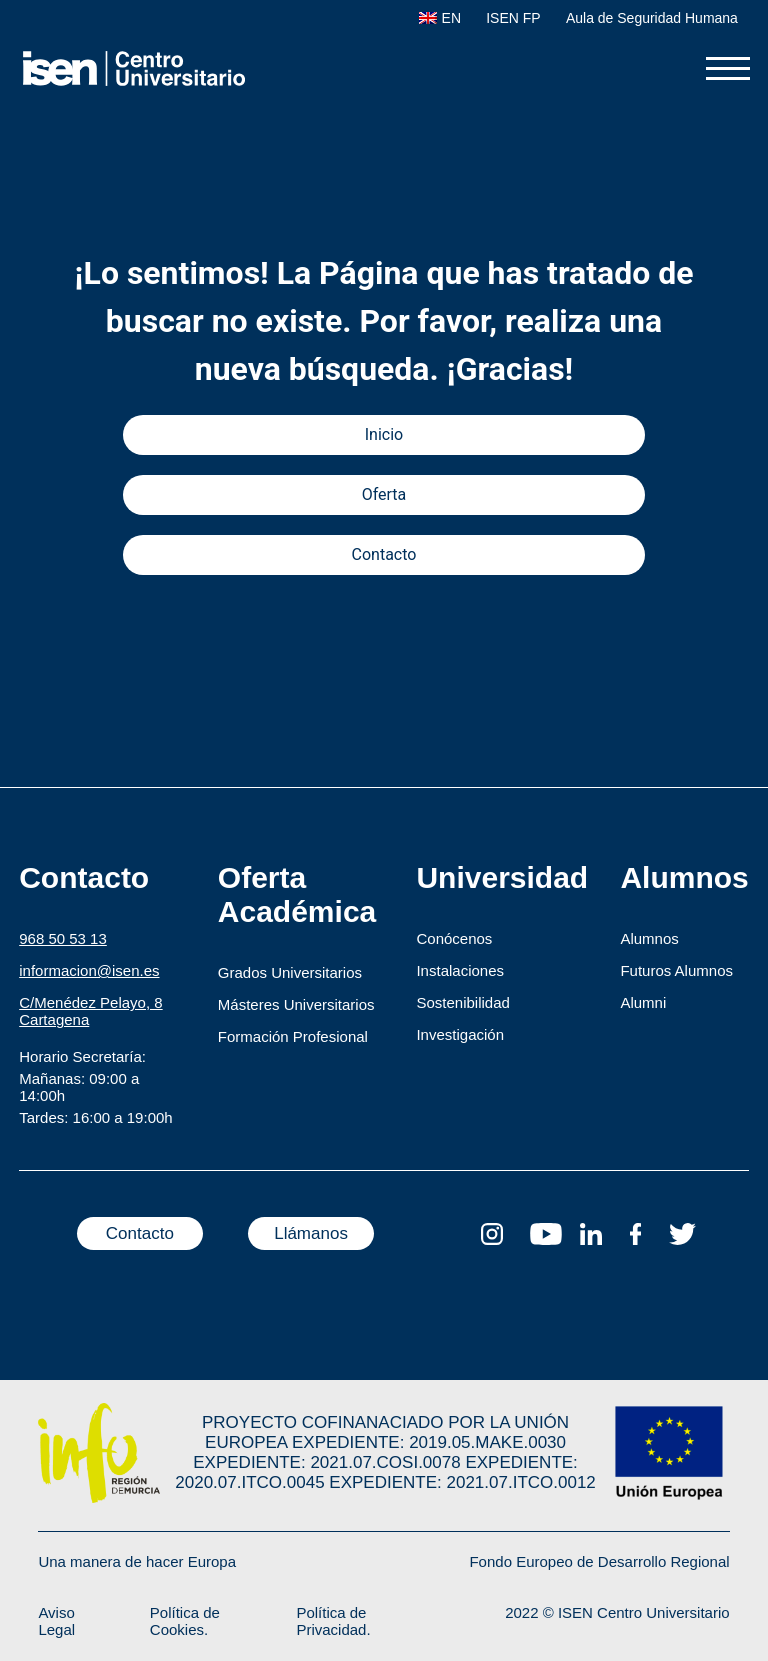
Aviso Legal (56, 1621)
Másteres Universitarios (296, 1004)
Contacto (384, 554)
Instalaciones (460, 970)
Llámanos (311, 1233)
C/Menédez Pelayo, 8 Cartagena (90, 1011)
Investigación (460, 1034)
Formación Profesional (293, 1036)
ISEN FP (513, 18)
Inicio (384, 434)
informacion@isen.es (89, 970)
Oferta (384, 494)
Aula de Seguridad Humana (652, 18)
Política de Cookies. (185, 1621)
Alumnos (649, 938)
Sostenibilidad (462, 1002)
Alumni (643, 1002)
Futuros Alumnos (676, 970)
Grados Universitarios (290, 972)
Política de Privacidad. (333, 1621)
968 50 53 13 (63, 938)
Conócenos (454, 938)
